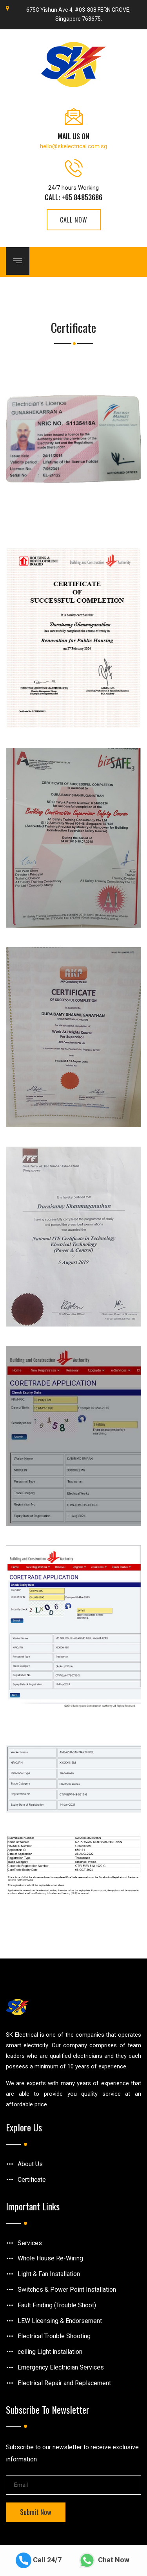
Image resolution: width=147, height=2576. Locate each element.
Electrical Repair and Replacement (64, 2383)
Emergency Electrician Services (61, 2367)
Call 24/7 (39, 2560)
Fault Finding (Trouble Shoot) (57, 2305)
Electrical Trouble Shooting (54, 2336)
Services (30, 2243)
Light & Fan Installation (49, 2274)
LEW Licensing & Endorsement (60, 2321)
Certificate (32, 2179)
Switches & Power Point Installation (67, 2289)
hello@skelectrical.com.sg (73, 146)
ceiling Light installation (50, 2351)
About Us (30, 2164)
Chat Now (104, 2560)
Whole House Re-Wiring (50, 2258)
